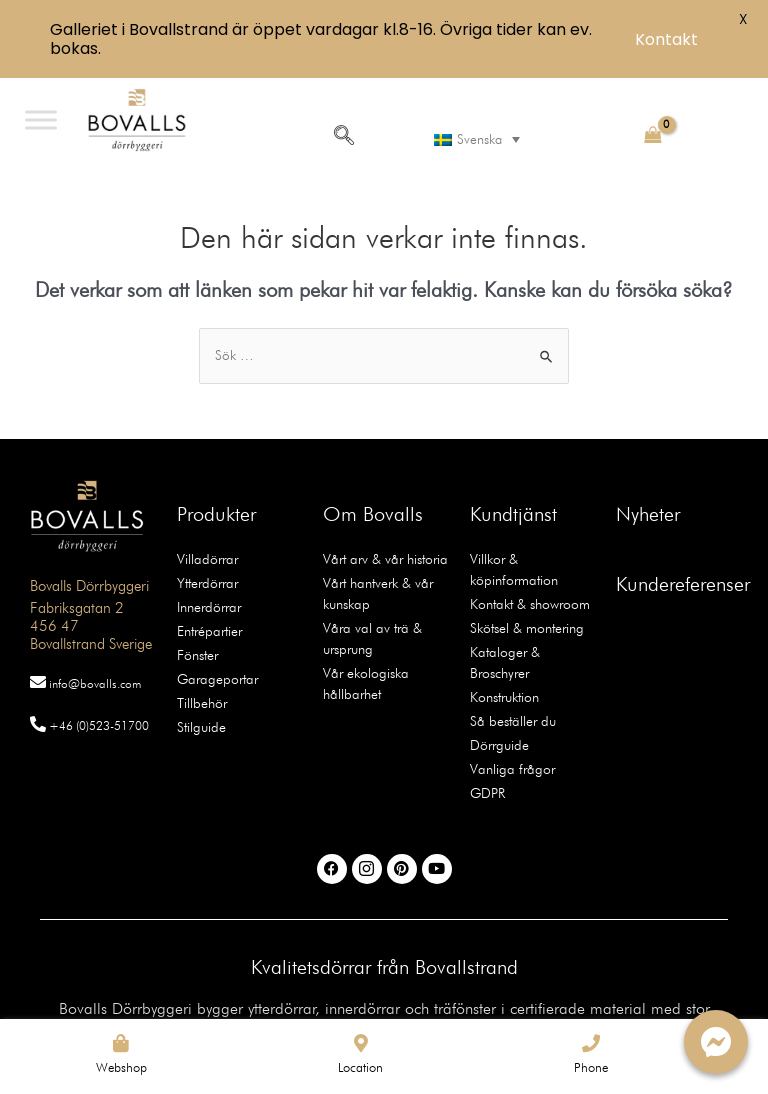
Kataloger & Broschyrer (505, 662)
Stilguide (201, 727)
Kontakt (666, 39)
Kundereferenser (683, 584)
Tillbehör (202, 703)
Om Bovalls (373, 514)
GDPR (487, 793)
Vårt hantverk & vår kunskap (378, 593)
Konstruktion (504, 697)
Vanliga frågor (512, 769)
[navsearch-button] (344, 137)
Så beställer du (513, 721)
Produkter (216, 514)
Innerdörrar (209, 607)
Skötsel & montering (527, 628)
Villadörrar (207, 559)
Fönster (197, 655)
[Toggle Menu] (41, 119)
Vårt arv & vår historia (385, 559)
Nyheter (648, 514)
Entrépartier (209, 631)
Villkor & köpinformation (514, 569)
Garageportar (217, 679)
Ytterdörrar (207, 583)
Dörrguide (499, 745)
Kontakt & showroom (530, 604)
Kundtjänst (513, 514)
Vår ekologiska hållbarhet (366, 683)
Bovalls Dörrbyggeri (89, 586)
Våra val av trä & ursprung (372, 638)
